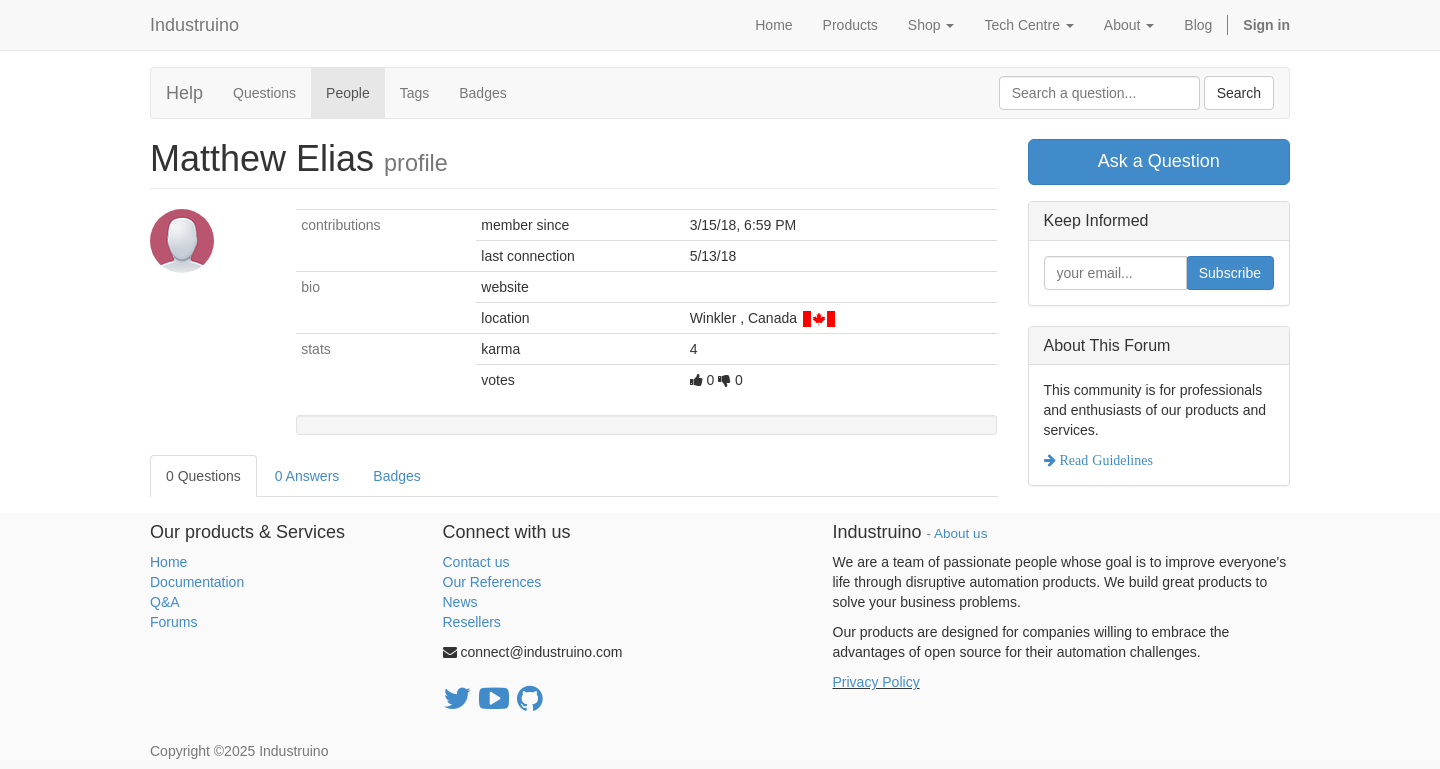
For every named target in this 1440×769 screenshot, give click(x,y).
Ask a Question (1159, 161)
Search (1239, 93)
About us (960, 533)
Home (168, 562)
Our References (492, 582)
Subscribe (1230, 273)
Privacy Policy (876, 682)
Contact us (476, 562)
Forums (173, 622)
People (348, 93)
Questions (264, 93)
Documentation (197, 582)
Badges (482, 93)
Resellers (472, 622)
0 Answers (307, 476)
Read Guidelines (1104, 460)
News (460, 602)
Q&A (165, 602)
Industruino (194, 25)
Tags (415, 93)
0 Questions (203, 476)
